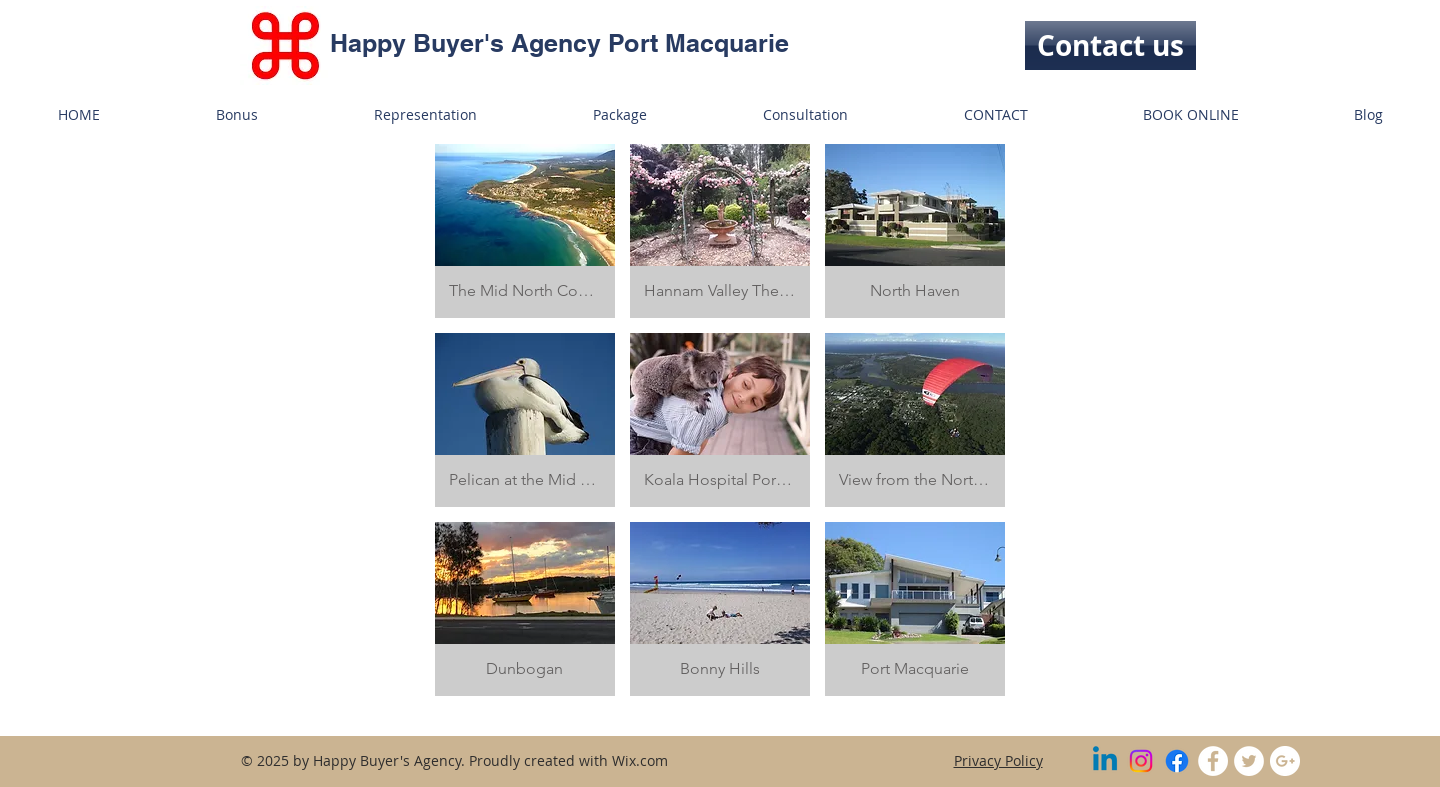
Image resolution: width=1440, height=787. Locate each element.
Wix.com (640, 760)
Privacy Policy (998, 760)
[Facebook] (1177, 761)
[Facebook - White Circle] (1213, 761)
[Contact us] (1110, 45)
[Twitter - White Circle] (1249, 761)
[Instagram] (1141, 761)
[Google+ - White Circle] (1285, 761)
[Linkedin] (1105, 761)
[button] (525, 231)
